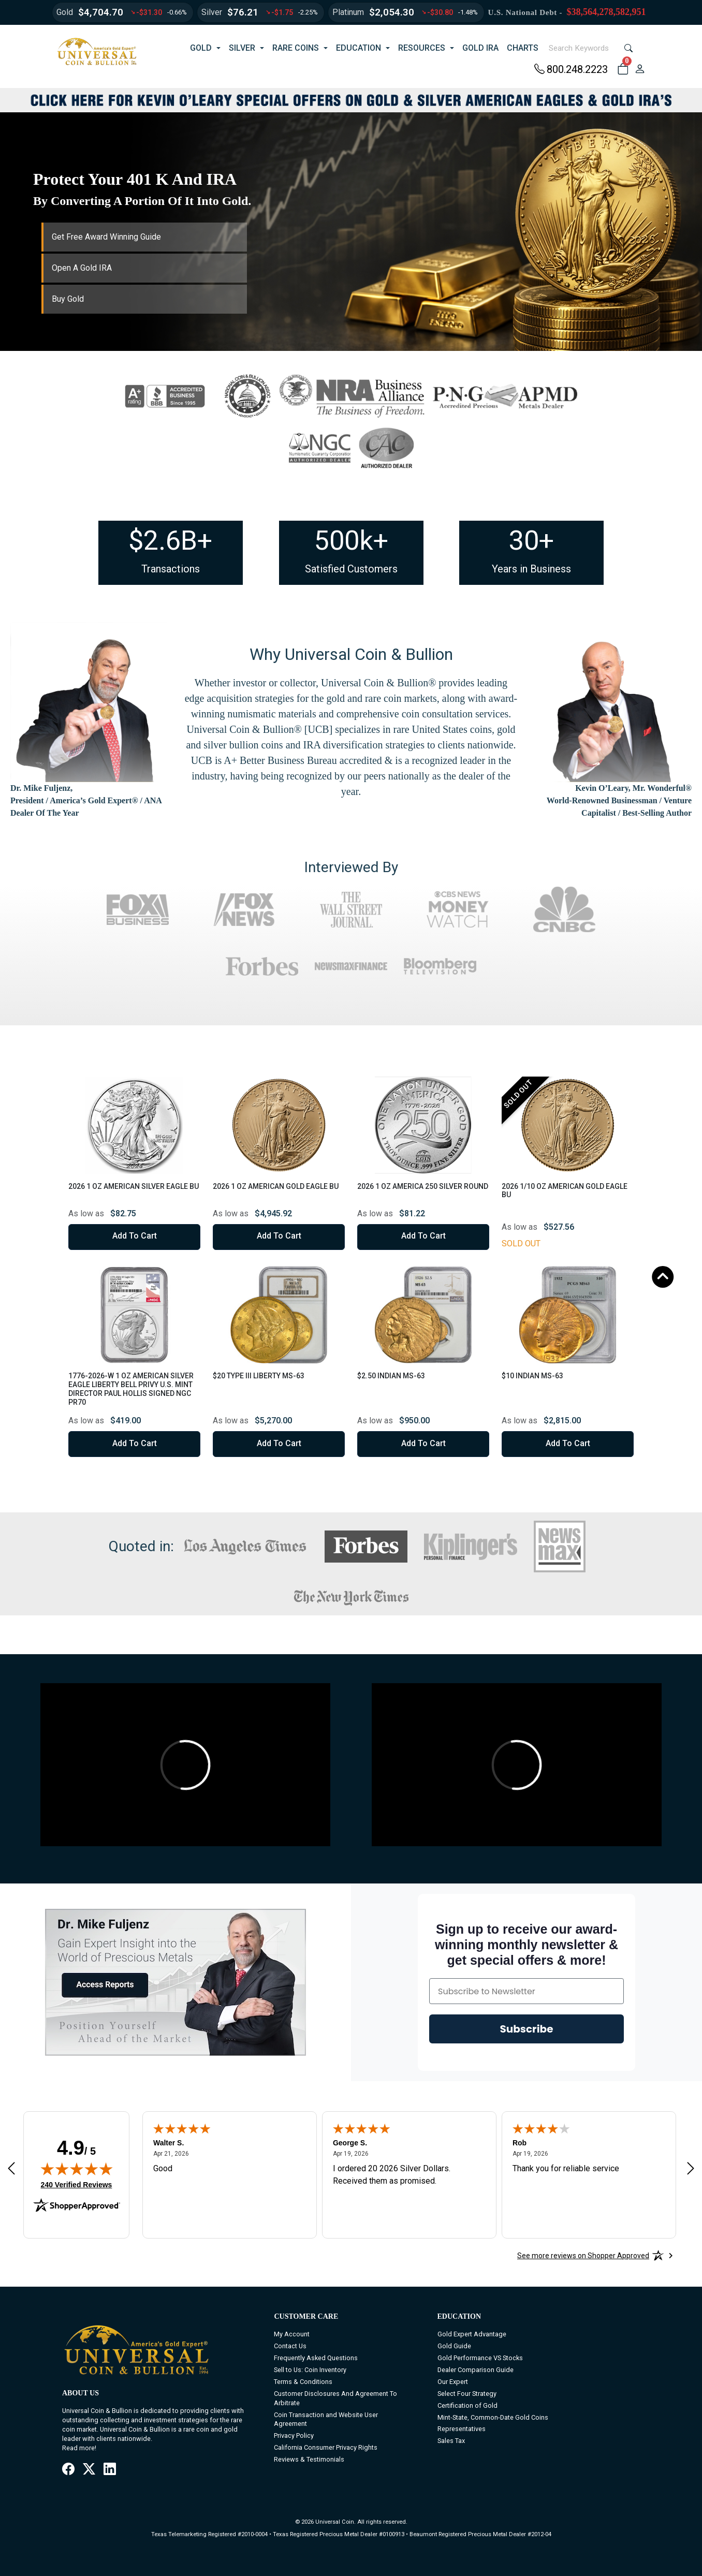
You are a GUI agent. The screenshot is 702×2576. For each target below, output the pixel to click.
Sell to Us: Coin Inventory (310, 2370)
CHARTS (522, 48)
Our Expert (452, 2382)
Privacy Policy (294, 2435)
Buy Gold (68, 299)
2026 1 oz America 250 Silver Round (422, 1186)
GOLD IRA (480, 48)
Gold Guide (454, 2346)
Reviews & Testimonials (309, 2459)
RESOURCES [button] (421, 48)
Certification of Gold (467, 2405)
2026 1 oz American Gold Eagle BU (276, 1186)
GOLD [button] (201, 48)
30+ (531, 540)
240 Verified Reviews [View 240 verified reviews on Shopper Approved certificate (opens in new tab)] (76, 2184)
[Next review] (690, 2168)
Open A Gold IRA (82, 268)
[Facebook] (68, 2470)
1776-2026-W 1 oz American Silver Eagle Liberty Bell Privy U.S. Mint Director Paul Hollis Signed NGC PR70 (131, 1389)
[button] (622, 69)
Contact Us (290, 2346)
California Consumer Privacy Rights (325, 2447)
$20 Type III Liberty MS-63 (258, 1376)
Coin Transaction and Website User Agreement (326, 2419)
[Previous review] (11, 2168)
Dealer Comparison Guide (475, 2370)
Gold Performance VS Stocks (480, 2358)
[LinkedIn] (110, 2470)
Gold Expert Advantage (471, 2334)
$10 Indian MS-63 (532, 1376)
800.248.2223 (571, 69)
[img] (76, 2168)
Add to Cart (134, 1236)
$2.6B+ (170, 540)
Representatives (461, 2429)
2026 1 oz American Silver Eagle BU (133, 1186)
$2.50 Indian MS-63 (391, 1376)
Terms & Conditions (303, 2382)
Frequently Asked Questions (316, 2358)
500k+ (351, 540)
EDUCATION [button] (358, 48)
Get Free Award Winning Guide (106, 237)
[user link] (639, 69)
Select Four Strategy (466, 2393)
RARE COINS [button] (295, 48)
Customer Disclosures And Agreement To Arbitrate (335, 2398)
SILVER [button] (242, 48)
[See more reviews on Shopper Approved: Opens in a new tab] (583, 2255)
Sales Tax (451, 2441)
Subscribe (526, 2029)
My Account (292, 2334)
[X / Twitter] (89, 2470)
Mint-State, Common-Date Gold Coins (492, 2417)
